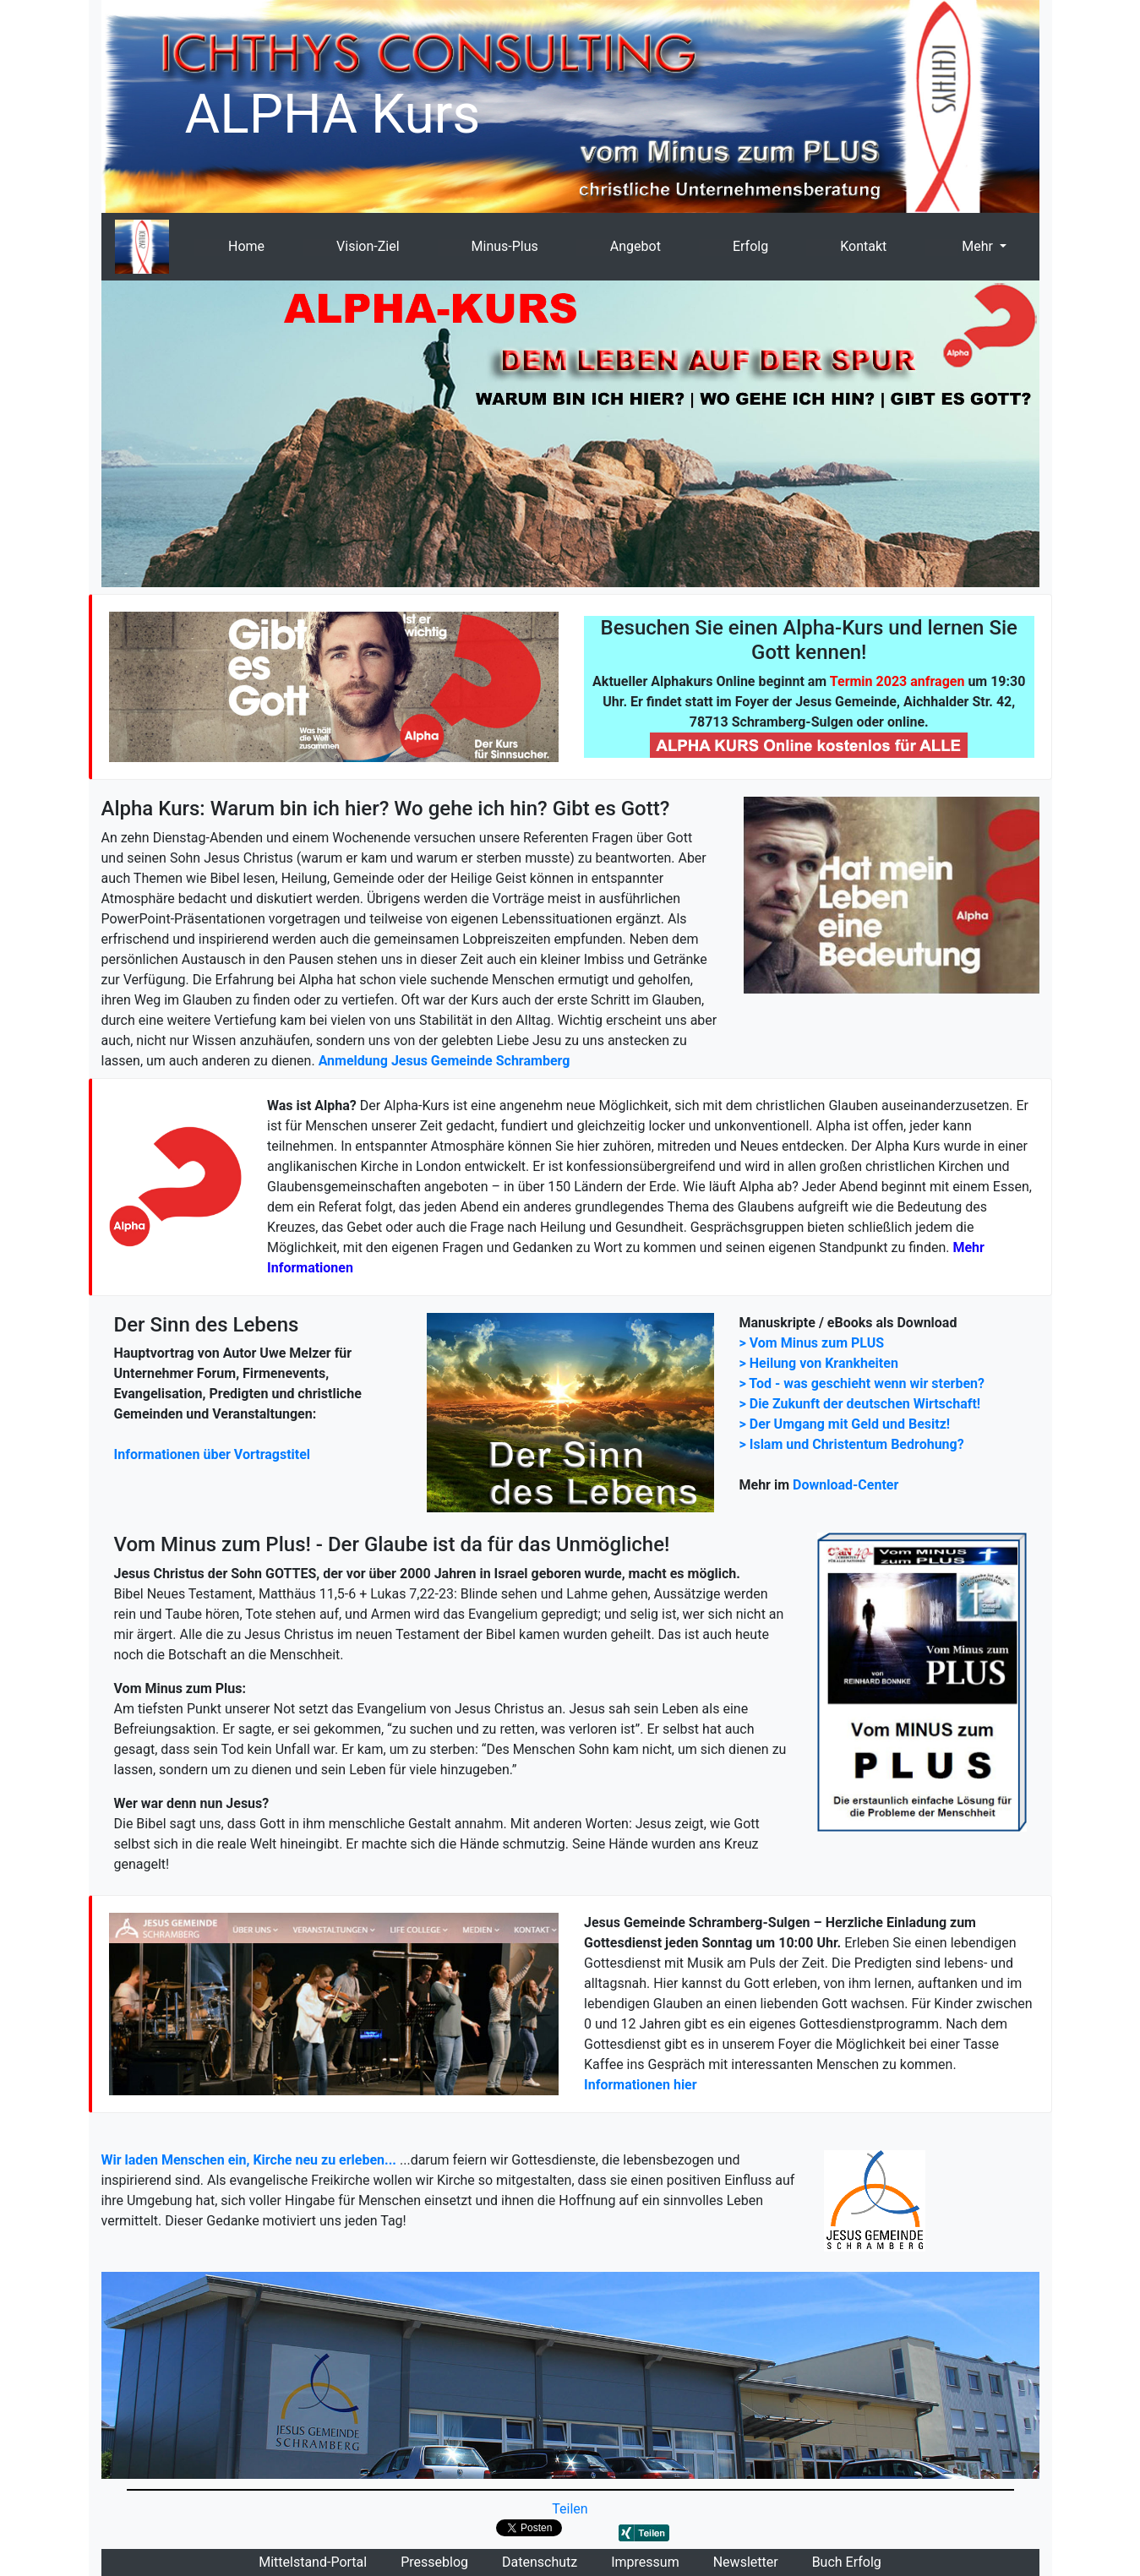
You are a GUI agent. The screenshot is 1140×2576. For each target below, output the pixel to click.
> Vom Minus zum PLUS (812, 1343)
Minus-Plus (505, 246)
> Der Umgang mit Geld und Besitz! (845, 1424)
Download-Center (845, 1485)
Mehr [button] (977, 246)
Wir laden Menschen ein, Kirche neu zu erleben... (249, 2160)
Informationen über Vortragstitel (212, 1454)
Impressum (645, 2562)
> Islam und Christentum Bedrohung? (851, 1444)
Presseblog (434, 2562)
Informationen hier (640, 2085)
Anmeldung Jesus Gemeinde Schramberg (444, 1061)
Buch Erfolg (846, 2562)
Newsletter (745, 2562)
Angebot (635, 246)
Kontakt (863, 246)
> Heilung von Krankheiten (818, 1363)
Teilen (569, 2509)
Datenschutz (539, 2562)
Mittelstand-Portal (313, 2562)
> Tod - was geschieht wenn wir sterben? (862, 1383)
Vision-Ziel (367, 246)
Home (246, 246)
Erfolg (750, 246)
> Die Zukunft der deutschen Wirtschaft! (860, 1404)
